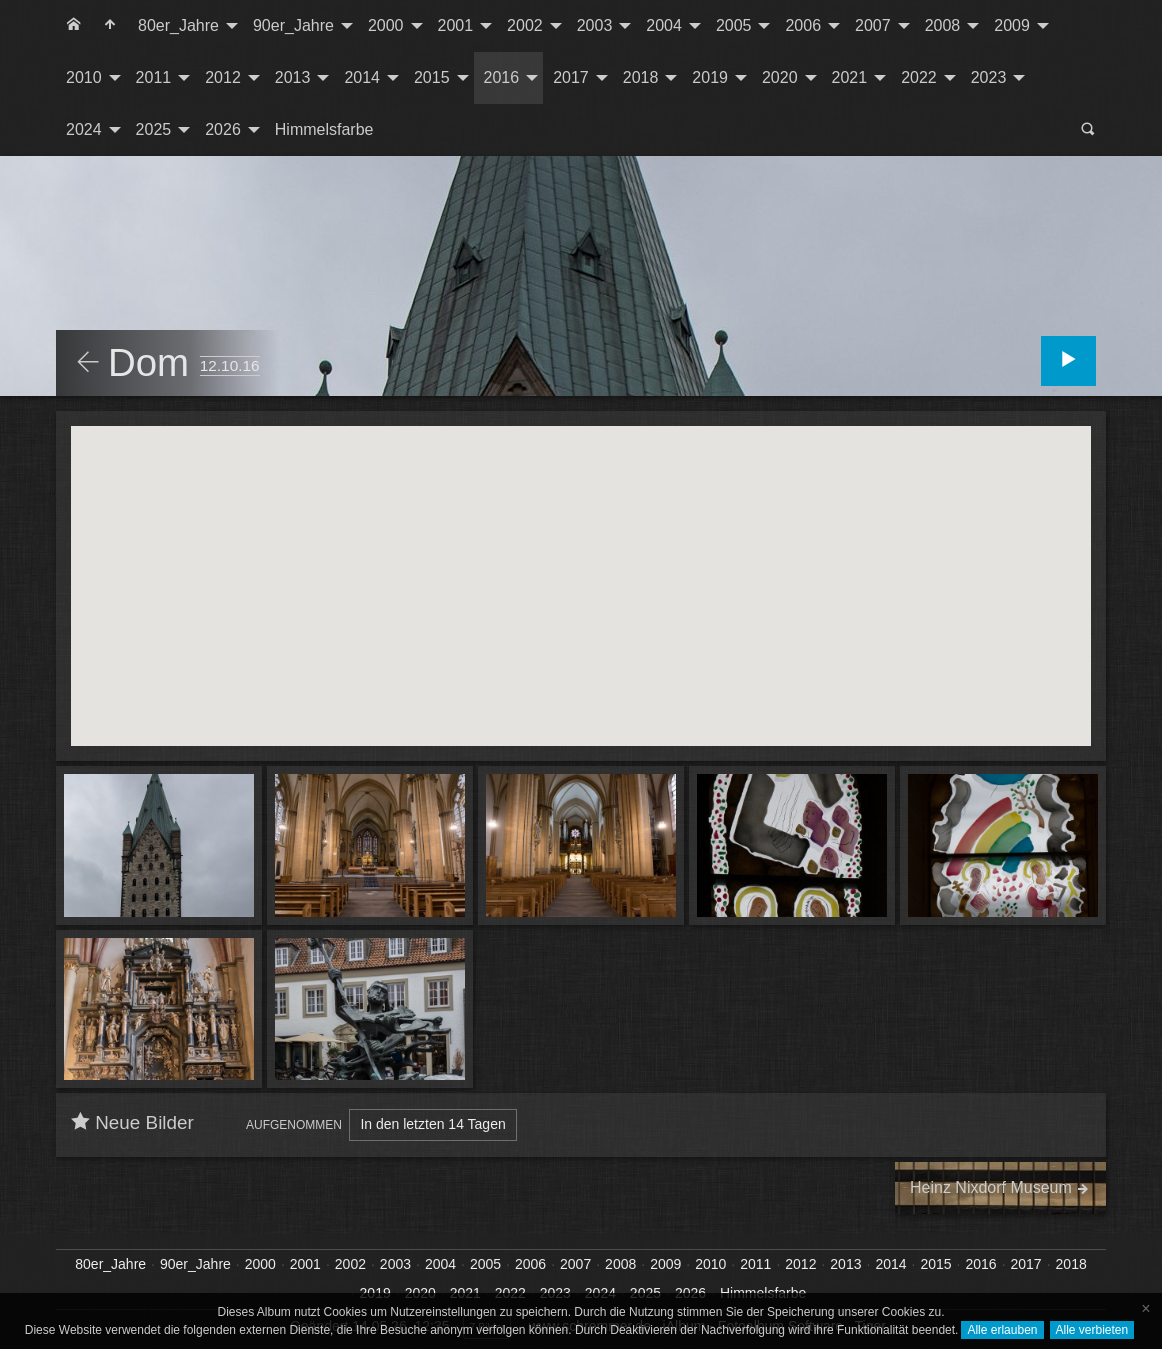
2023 (989, 77)
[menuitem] (74, 26)
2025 (154, 129)
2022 (919, 77)
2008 (943, 25)
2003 (595, 25)
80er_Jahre (178, 25)
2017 (571, 77)
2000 (386, 25)
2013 (293, 77)
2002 (525, 25)
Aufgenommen (294, 1125)
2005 (734, 25)
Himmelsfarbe (324, 129)
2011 (154, 77)
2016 (502, 77)
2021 (850, 77)
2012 (223, 77)
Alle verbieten (1092, 1330)
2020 (780, 77)
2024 (84, 129)
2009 (1012, 25)
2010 (84, 77)
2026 (223, 129)
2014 (362, 77)
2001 (456, 25)
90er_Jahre (293, 25)
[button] (542, 552)
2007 (873, 25)
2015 (432, 77)
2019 (710, 77)
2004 (664, 25)
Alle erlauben (1002, 1330)
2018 (641, 77)
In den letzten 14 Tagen (432, 1124)
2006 (803, 25)
